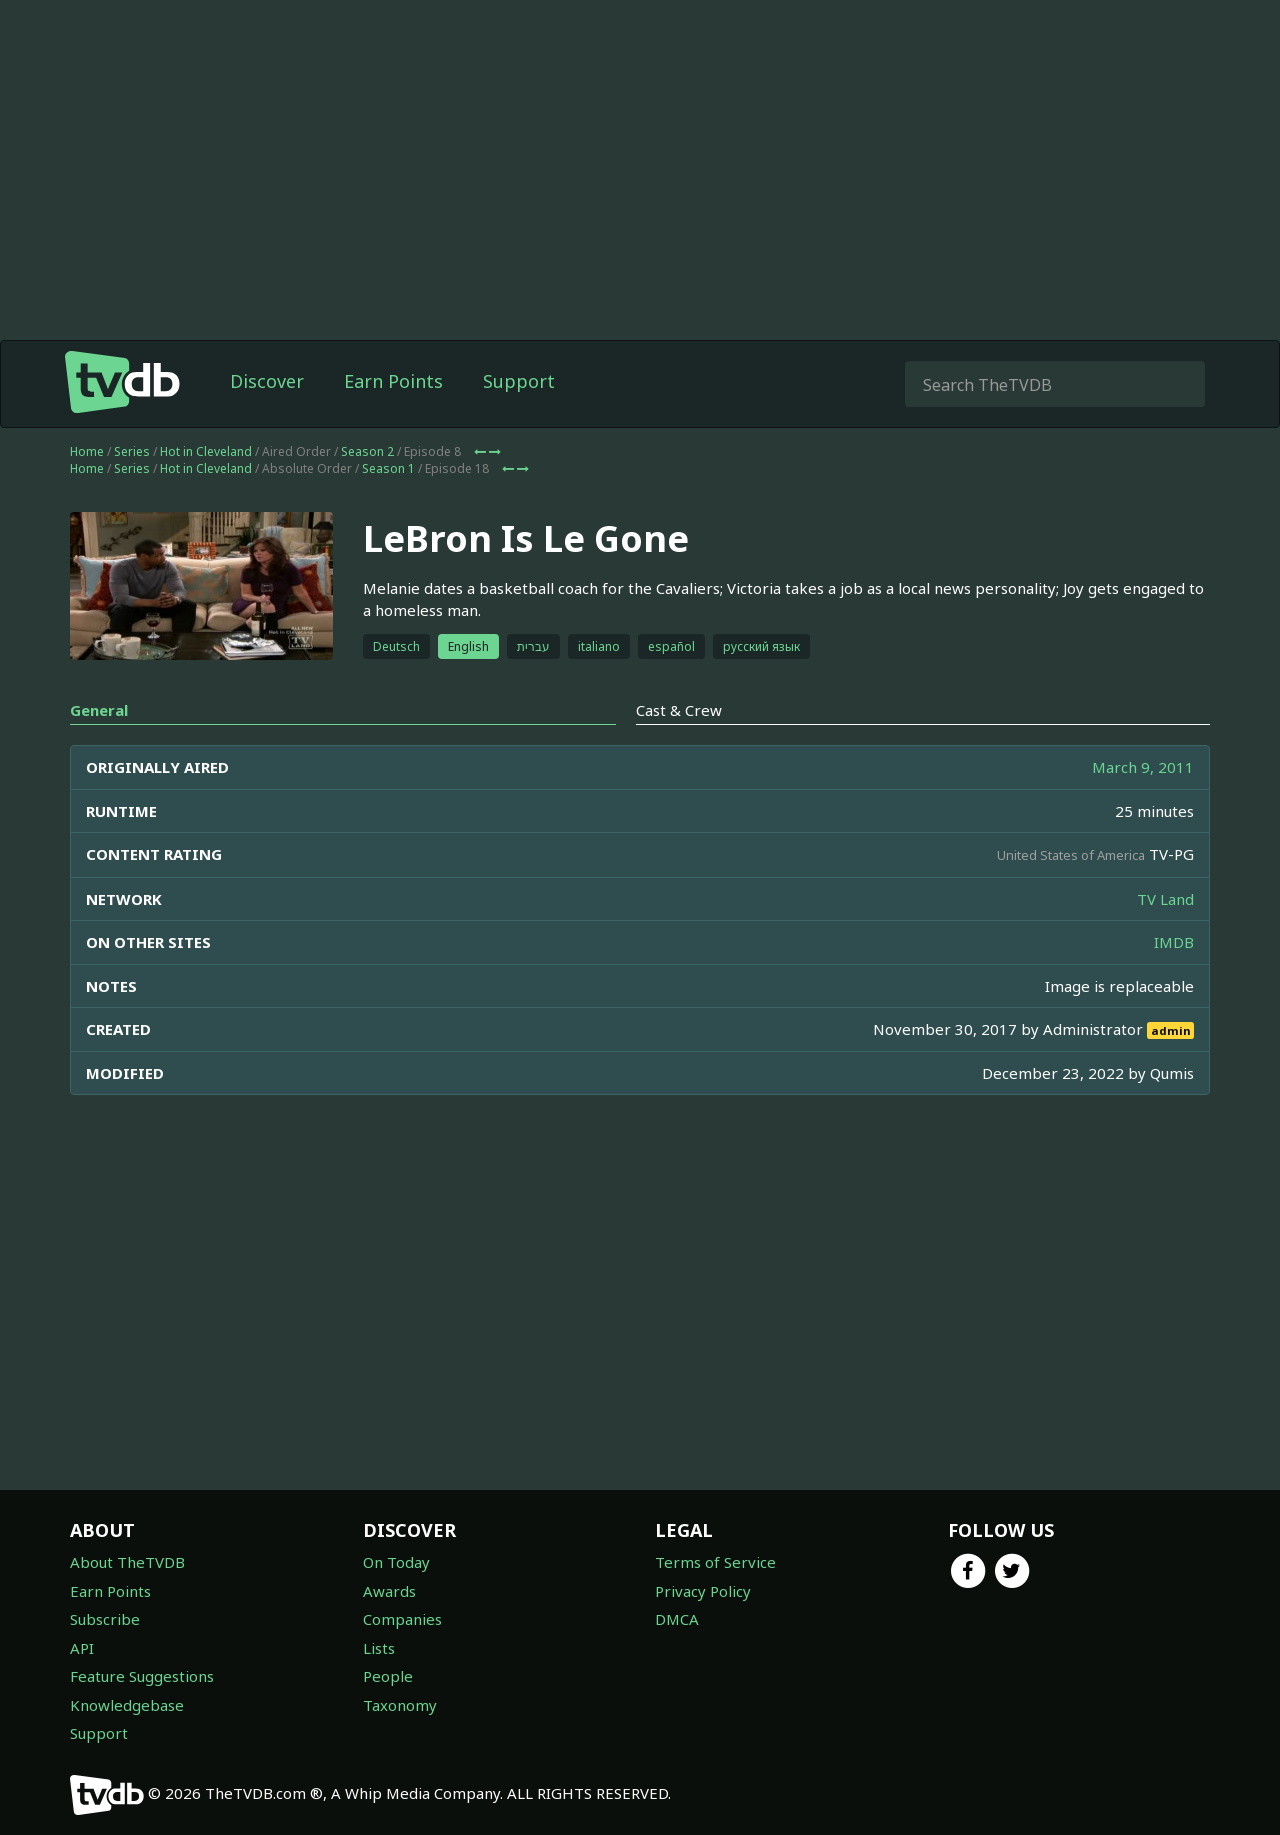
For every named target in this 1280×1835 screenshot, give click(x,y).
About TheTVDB (127, 1562)
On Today (396, 1562)
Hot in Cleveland (206, 451)
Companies (402, 1619)
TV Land (1165, 899)
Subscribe (105, 1619)
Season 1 (388, 468)
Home (87, 451)
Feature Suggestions (142, 1676)
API (82, 1648)
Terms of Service (715, 1562)
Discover (267, 381)
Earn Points (393, 381)
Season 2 (367, 451)
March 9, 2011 (1143, 767)
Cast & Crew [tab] (679, 710)
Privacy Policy (703, 1591)
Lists (379, 1648)
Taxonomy (400, 1705)
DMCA (677, 1619)
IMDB (1174, 942)
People (388, 1676)
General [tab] (99, 710)
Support (519, 381)
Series (132, 451)
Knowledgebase (127, 1705)
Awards (389, 1591)
